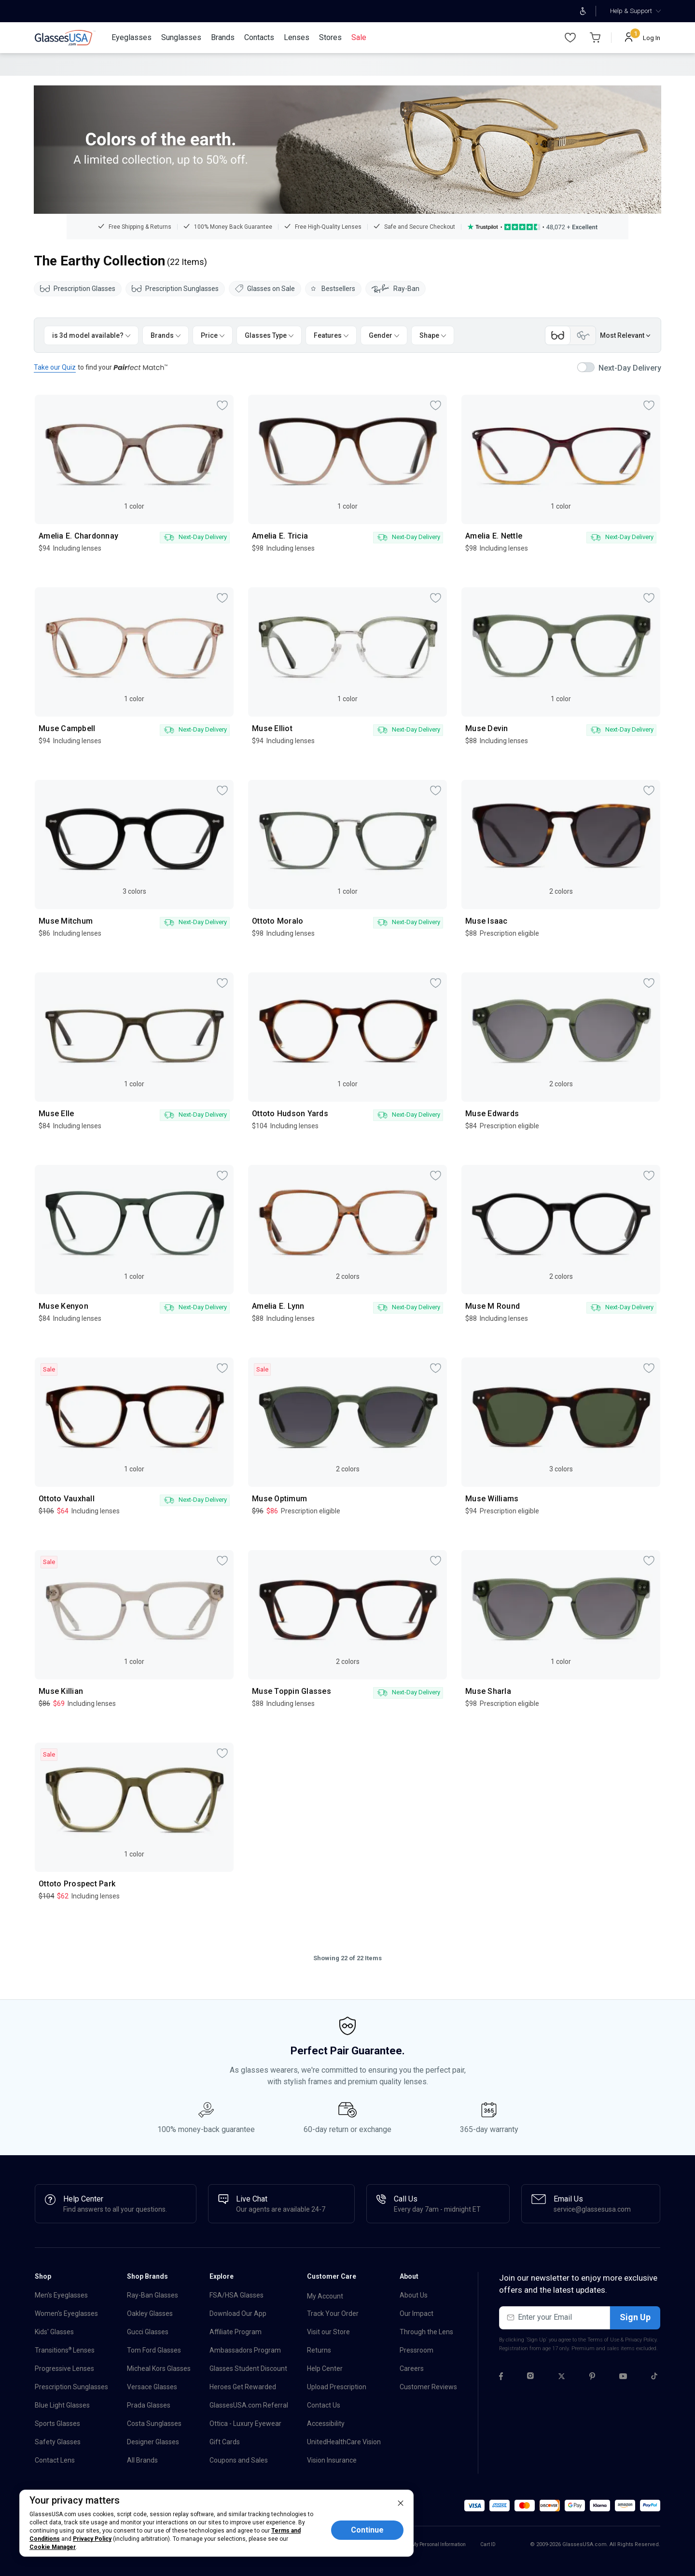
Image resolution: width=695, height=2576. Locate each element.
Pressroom (416, 2350)
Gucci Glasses (147, 2332)
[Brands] (222, 37)
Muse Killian (61, 1691)
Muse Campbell (67, 728)
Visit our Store (328, 2332)
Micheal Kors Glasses (159, 2368)
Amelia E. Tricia (280, 536)
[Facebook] (501, 2377)
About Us (414, 2295)
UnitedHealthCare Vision (344, 2442)
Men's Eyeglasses (61, 2295)
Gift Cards (224, 2442)
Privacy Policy (640, 2340)
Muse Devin (486, 728)
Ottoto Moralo (277, 921)
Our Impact (416, 2313)
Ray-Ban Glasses (152, 2295)
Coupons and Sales (238, 2460)
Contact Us (323, 2405)
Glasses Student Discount (248, 2368)
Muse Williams (491, 1499)
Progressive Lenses (64, 2368)
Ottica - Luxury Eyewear (245, 2423)
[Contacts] (259, 37)
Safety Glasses (58, 2442)
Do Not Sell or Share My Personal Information (417, 2544)
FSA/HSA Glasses (236, 2295)
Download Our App (237, 2313)
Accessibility (326, 2423)
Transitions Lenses (65, 2350)
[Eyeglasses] (131, 37)
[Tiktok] (654, 2377)
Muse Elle (56, 1113)
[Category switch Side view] (583, 335)
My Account (325, 2296)
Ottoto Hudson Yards (290, 1113)
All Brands (142, 2460)
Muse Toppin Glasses (291, 1691)
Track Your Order (333, 2313)
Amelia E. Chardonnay (78, 536)
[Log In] (642, 37)
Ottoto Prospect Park (77, 1884)
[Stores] (330, 37)
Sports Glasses (57, 2423)
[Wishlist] (570, 37)
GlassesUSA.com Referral (248, 2405)
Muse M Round (492, 1306)
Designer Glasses (153, 2442)
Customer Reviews (428, 2387)
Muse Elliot (272, 728)
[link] (65, 37)
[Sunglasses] (181, 37)
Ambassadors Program (245, 2350)
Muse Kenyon (63, 1306)
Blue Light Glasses (62, 2405)
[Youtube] (623, 2377)
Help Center (325, 2368)
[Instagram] (530, 2377)
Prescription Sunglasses (175, 288)
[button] (474, 2505)
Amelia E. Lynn (278, 1306)
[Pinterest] (592, 2377)
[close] (400, 2502)
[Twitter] (561, 2377)
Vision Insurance (332, 2460)
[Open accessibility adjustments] (582, 11)
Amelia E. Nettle (493, 536)
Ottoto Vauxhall (67, 1499)
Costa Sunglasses (154, 2423)
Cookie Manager (52, 2547)
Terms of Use (603, 2340)
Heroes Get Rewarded (242, 2387)
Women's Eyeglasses (66, 2313)
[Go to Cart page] (595, 37)
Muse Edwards (492, 1113)
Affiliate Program (235, 2332)
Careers (412, 2368)
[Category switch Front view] (557, 335)
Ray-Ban (395, 288)
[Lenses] (296, 37)
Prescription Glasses (77, 288)
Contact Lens (55, 2460)
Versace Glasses (152, 2387)
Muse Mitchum (66, 921)
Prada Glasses (148, 2405)
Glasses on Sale (265, 288)
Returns (319, 2350)
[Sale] (359, 37)
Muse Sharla (488, 1691)
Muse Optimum (279, 1499)
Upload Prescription (336, 2387)
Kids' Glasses (54, 2332)
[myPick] (222, 404)
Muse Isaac (486, 921)
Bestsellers (333, 288)
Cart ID (488, 2544)
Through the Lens (426, 2332)
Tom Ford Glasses (154, 2350)
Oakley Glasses (150, 2313)
